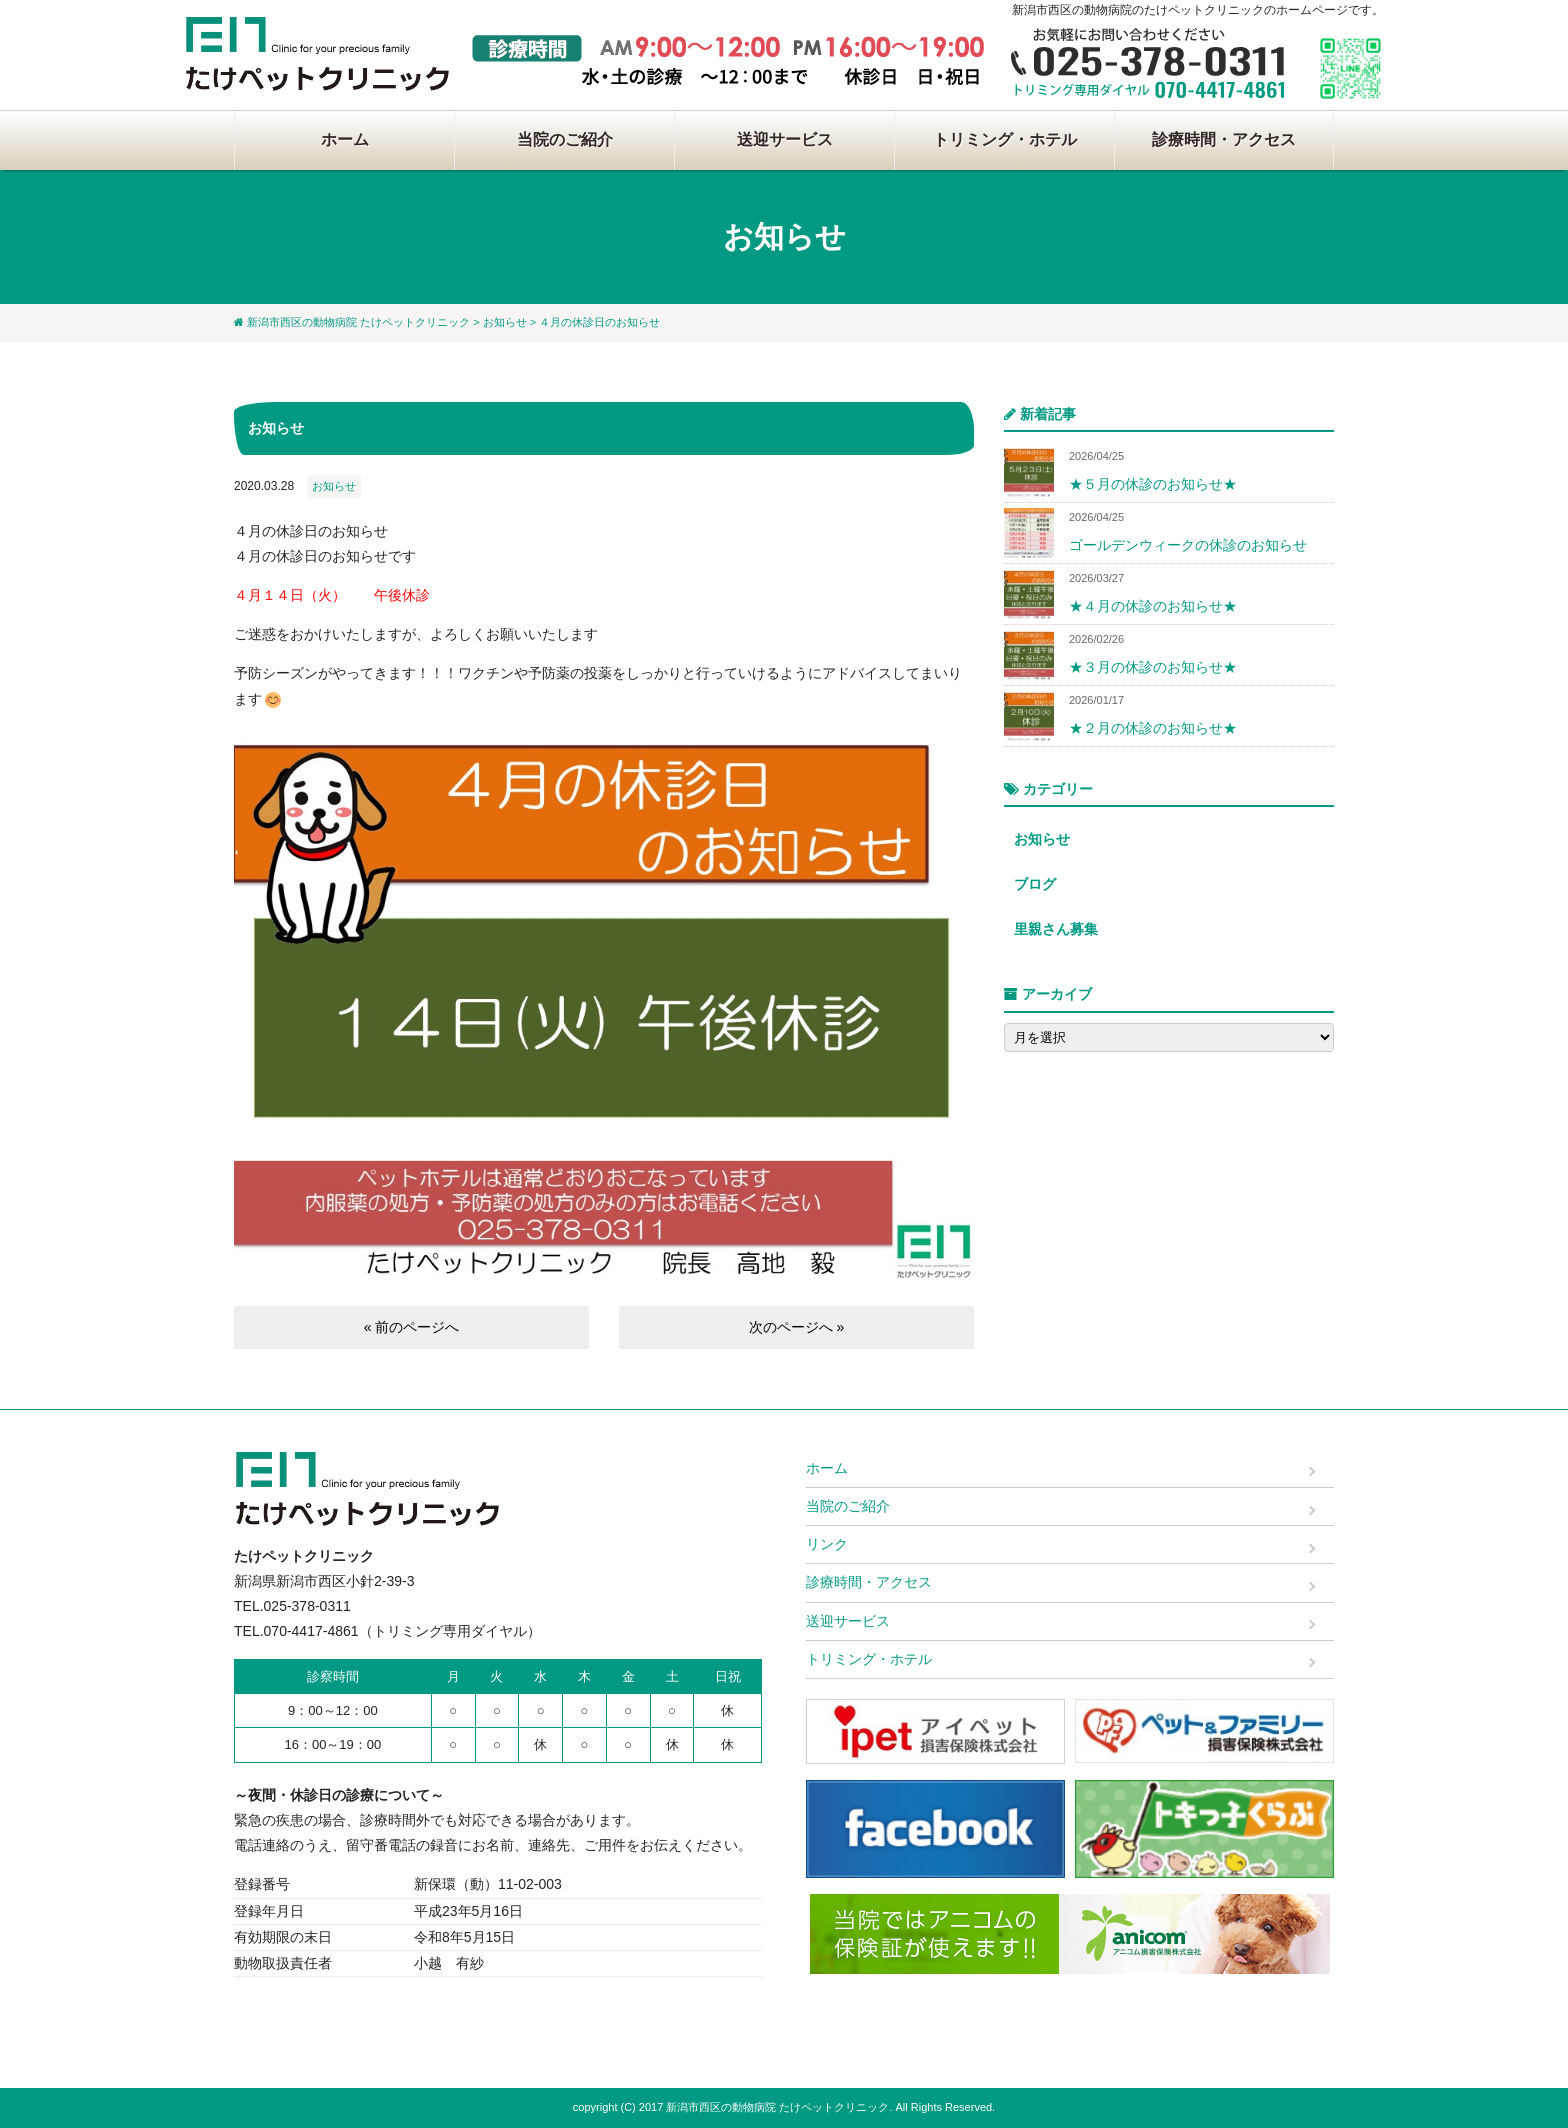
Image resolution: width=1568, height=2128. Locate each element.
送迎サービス (785, 139)
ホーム (345, 139)
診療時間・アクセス (1224, 139)
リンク (827, 1544)
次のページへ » (797, 1327)
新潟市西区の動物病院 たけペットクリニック (358, 322)
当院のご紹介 (565, 139)
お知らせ (505, 322)
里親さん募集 (1056, 929)
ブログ (1035, 884)
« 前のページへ (412, 1327)
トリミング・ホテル (1005, 139)
